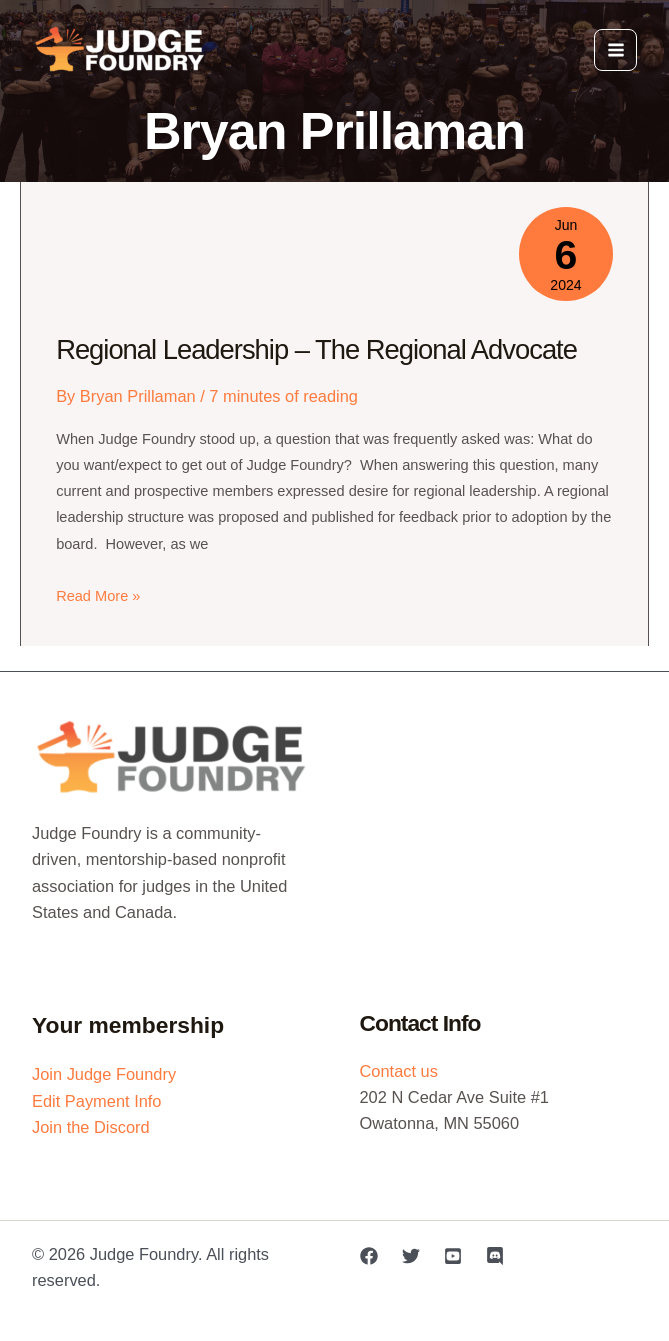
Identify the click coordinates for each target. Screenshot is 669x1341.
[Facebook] (369, 1256)
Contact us (399, 1071)
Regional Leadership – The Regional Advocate (316, 349)
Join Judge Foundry (104, 1074)
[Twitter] (411, 1256)
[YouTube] (453, 1256)
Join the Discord (91, 1127)
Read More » (98, 596)
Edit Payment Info (97, 1101)
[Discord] (495, 1256)
